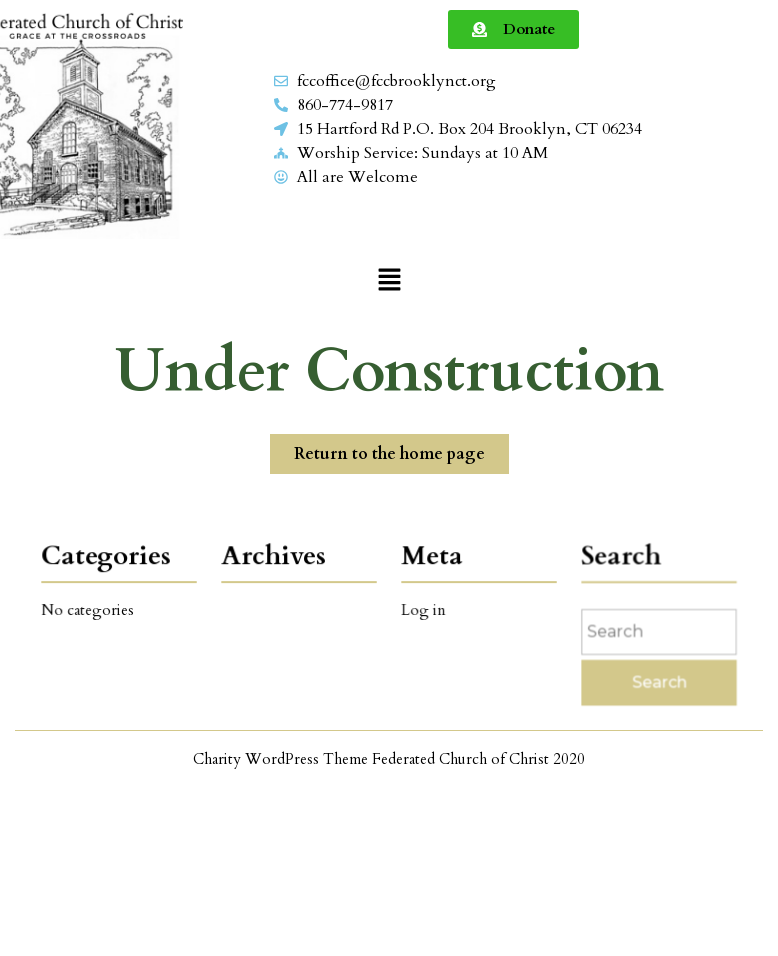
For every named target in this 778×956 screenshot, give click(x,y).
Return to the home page (401, 449)
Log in (425, 609)
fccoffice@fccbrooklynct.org (396, 81)
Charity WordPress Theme (280, 759)
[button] (389, 279)
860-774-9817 (345, 105)
